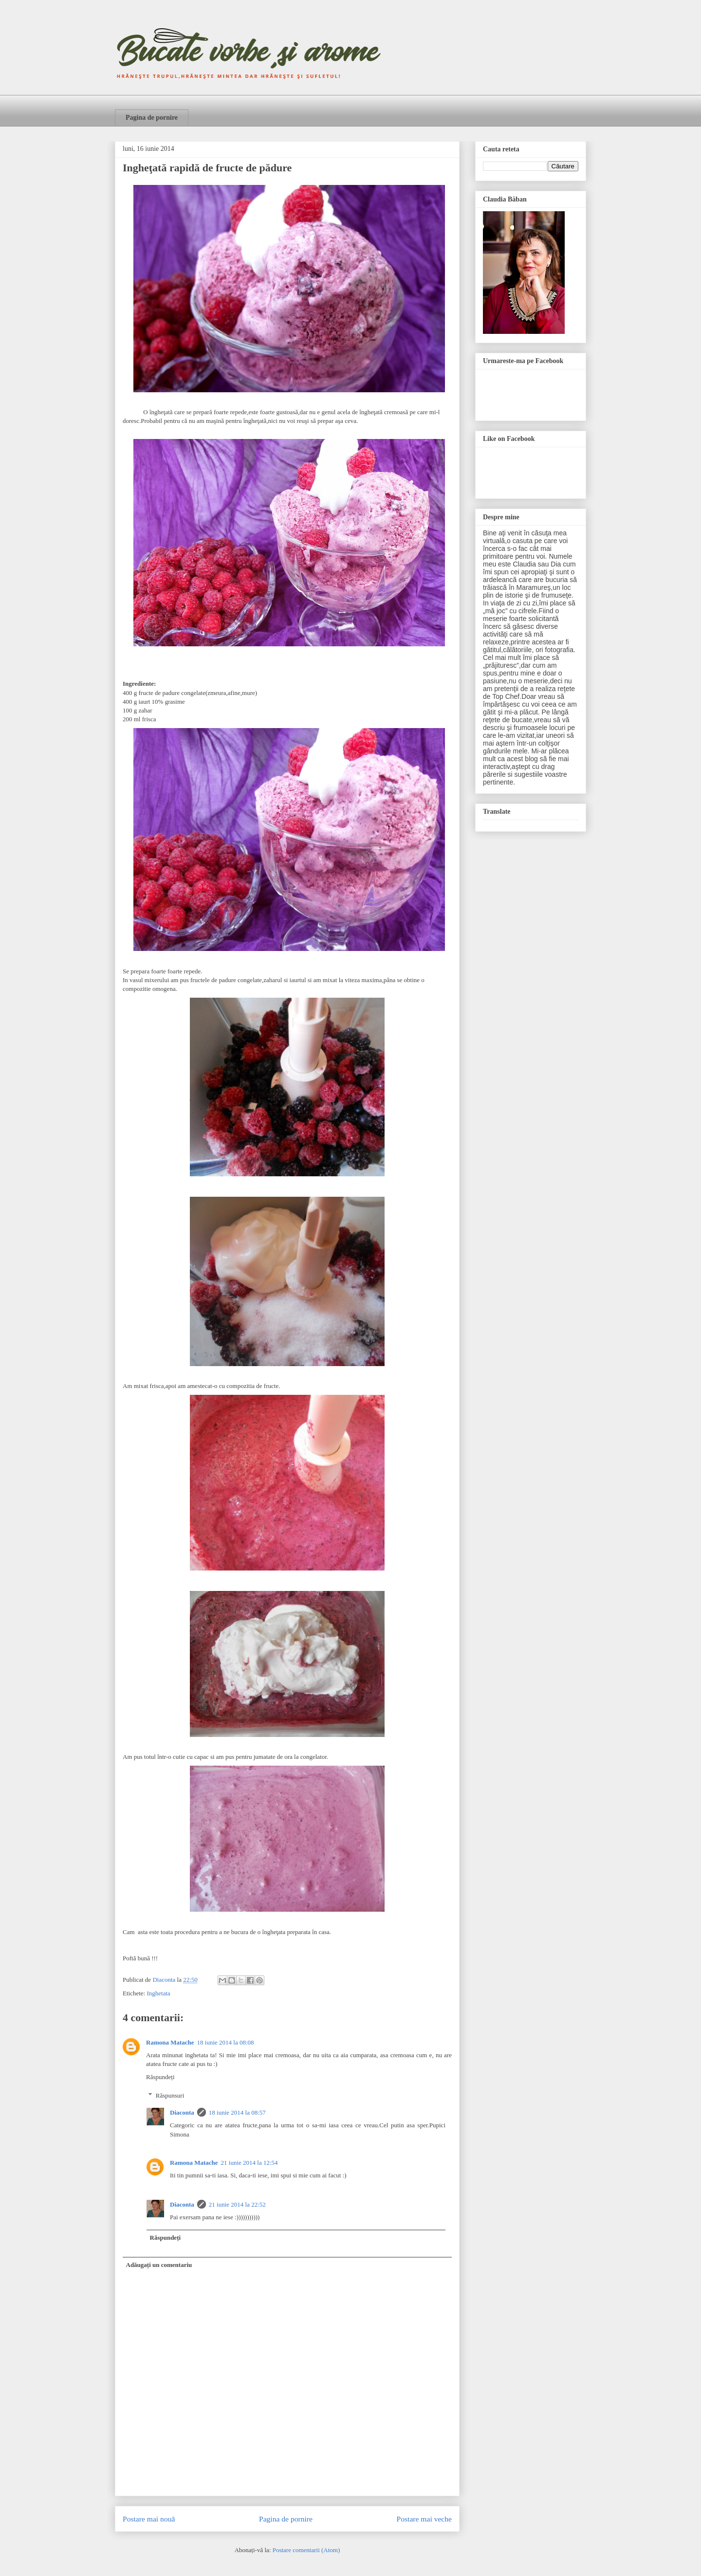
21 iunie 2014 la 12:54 (249, 2162)
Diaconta (182, 2112)
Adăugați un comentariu (159, 2264)
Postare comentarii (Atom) (306, 2550)
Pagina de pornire (152, 117)
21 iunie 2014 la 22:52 (237, 2204)
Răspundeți (160, 2077)
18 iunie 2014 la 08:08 (225, 2042)
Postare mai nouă (149, 2519)
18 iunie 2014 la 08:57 (237, 2112)
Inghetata (158, 1993)
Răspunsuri (170, 2095)
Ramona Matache (170, 2042)
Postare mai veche (424, 2519)
